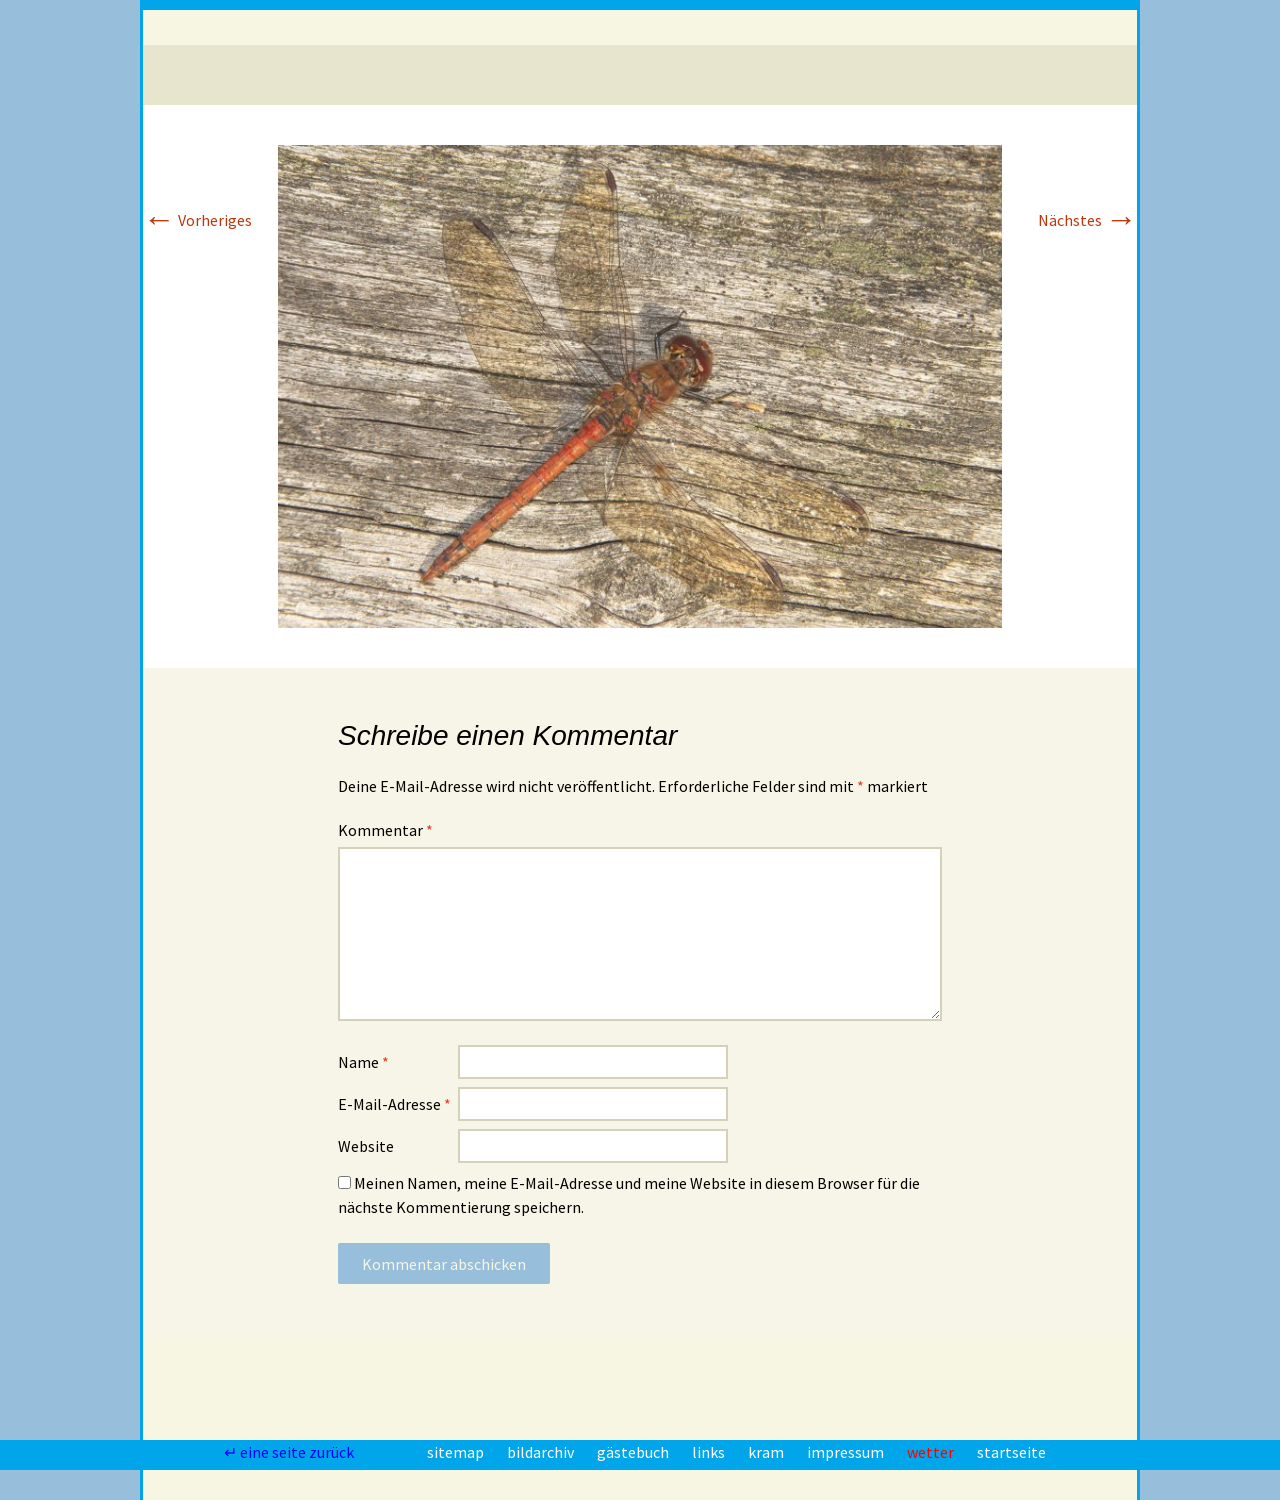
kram (767, 1452)
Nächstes (1087, 220)
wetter (932, 1452)
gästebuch (634, 1452)
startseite (1011, 1452)
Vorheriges (197, 220)
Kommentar (385, 830)
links (710, 1452)
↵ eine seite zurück (290, 1452)
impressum (847, 1452)
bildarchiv (542, 1452)
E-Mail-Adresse (394, 1104)
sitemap (457, 1452)
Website (366, 1146)
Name (363, 1062)
